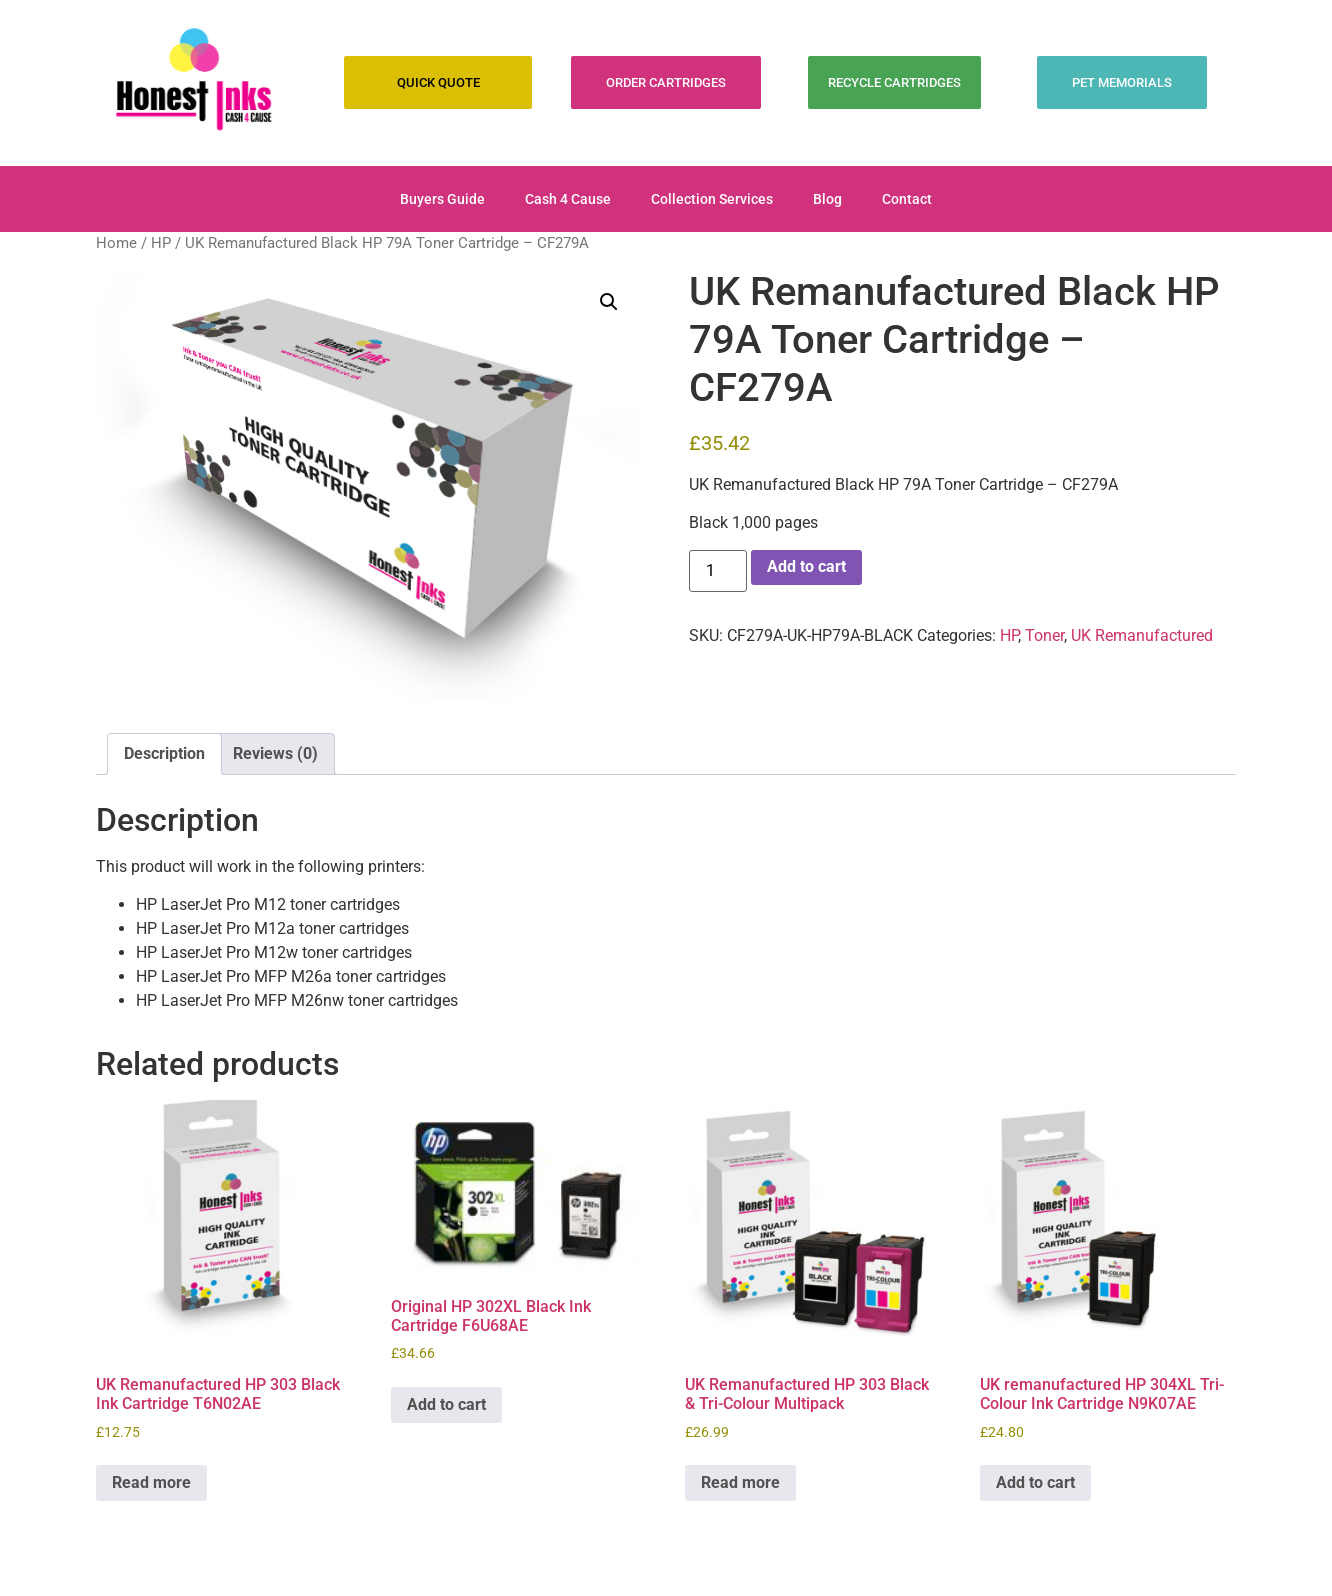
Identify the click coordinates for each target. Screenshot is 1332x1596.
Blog (827, 199)
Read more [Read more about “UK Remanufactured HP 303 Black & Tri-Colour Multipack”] (740, 1482)
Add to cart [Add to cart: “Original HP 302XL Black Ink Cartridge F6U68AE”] (446, 1404)
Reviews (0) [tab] (275, 753)
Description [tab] (164, 753)
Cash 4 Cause (568, 199)
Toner (1044, 635)
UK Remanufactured (1142, 635)
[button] (609, 302)
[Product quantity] (718, 571)
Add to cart (806, 566)
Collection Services (712, 199)
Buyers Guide (442, 199)
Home (116, 243)
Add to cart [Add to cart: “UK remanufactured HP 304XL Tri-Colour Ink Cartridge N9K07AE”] (1035, 1482)
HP (161, 243)
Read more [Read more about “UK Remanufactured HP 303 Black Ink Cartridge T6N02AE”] (151, 1482)
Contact (907, 199)
